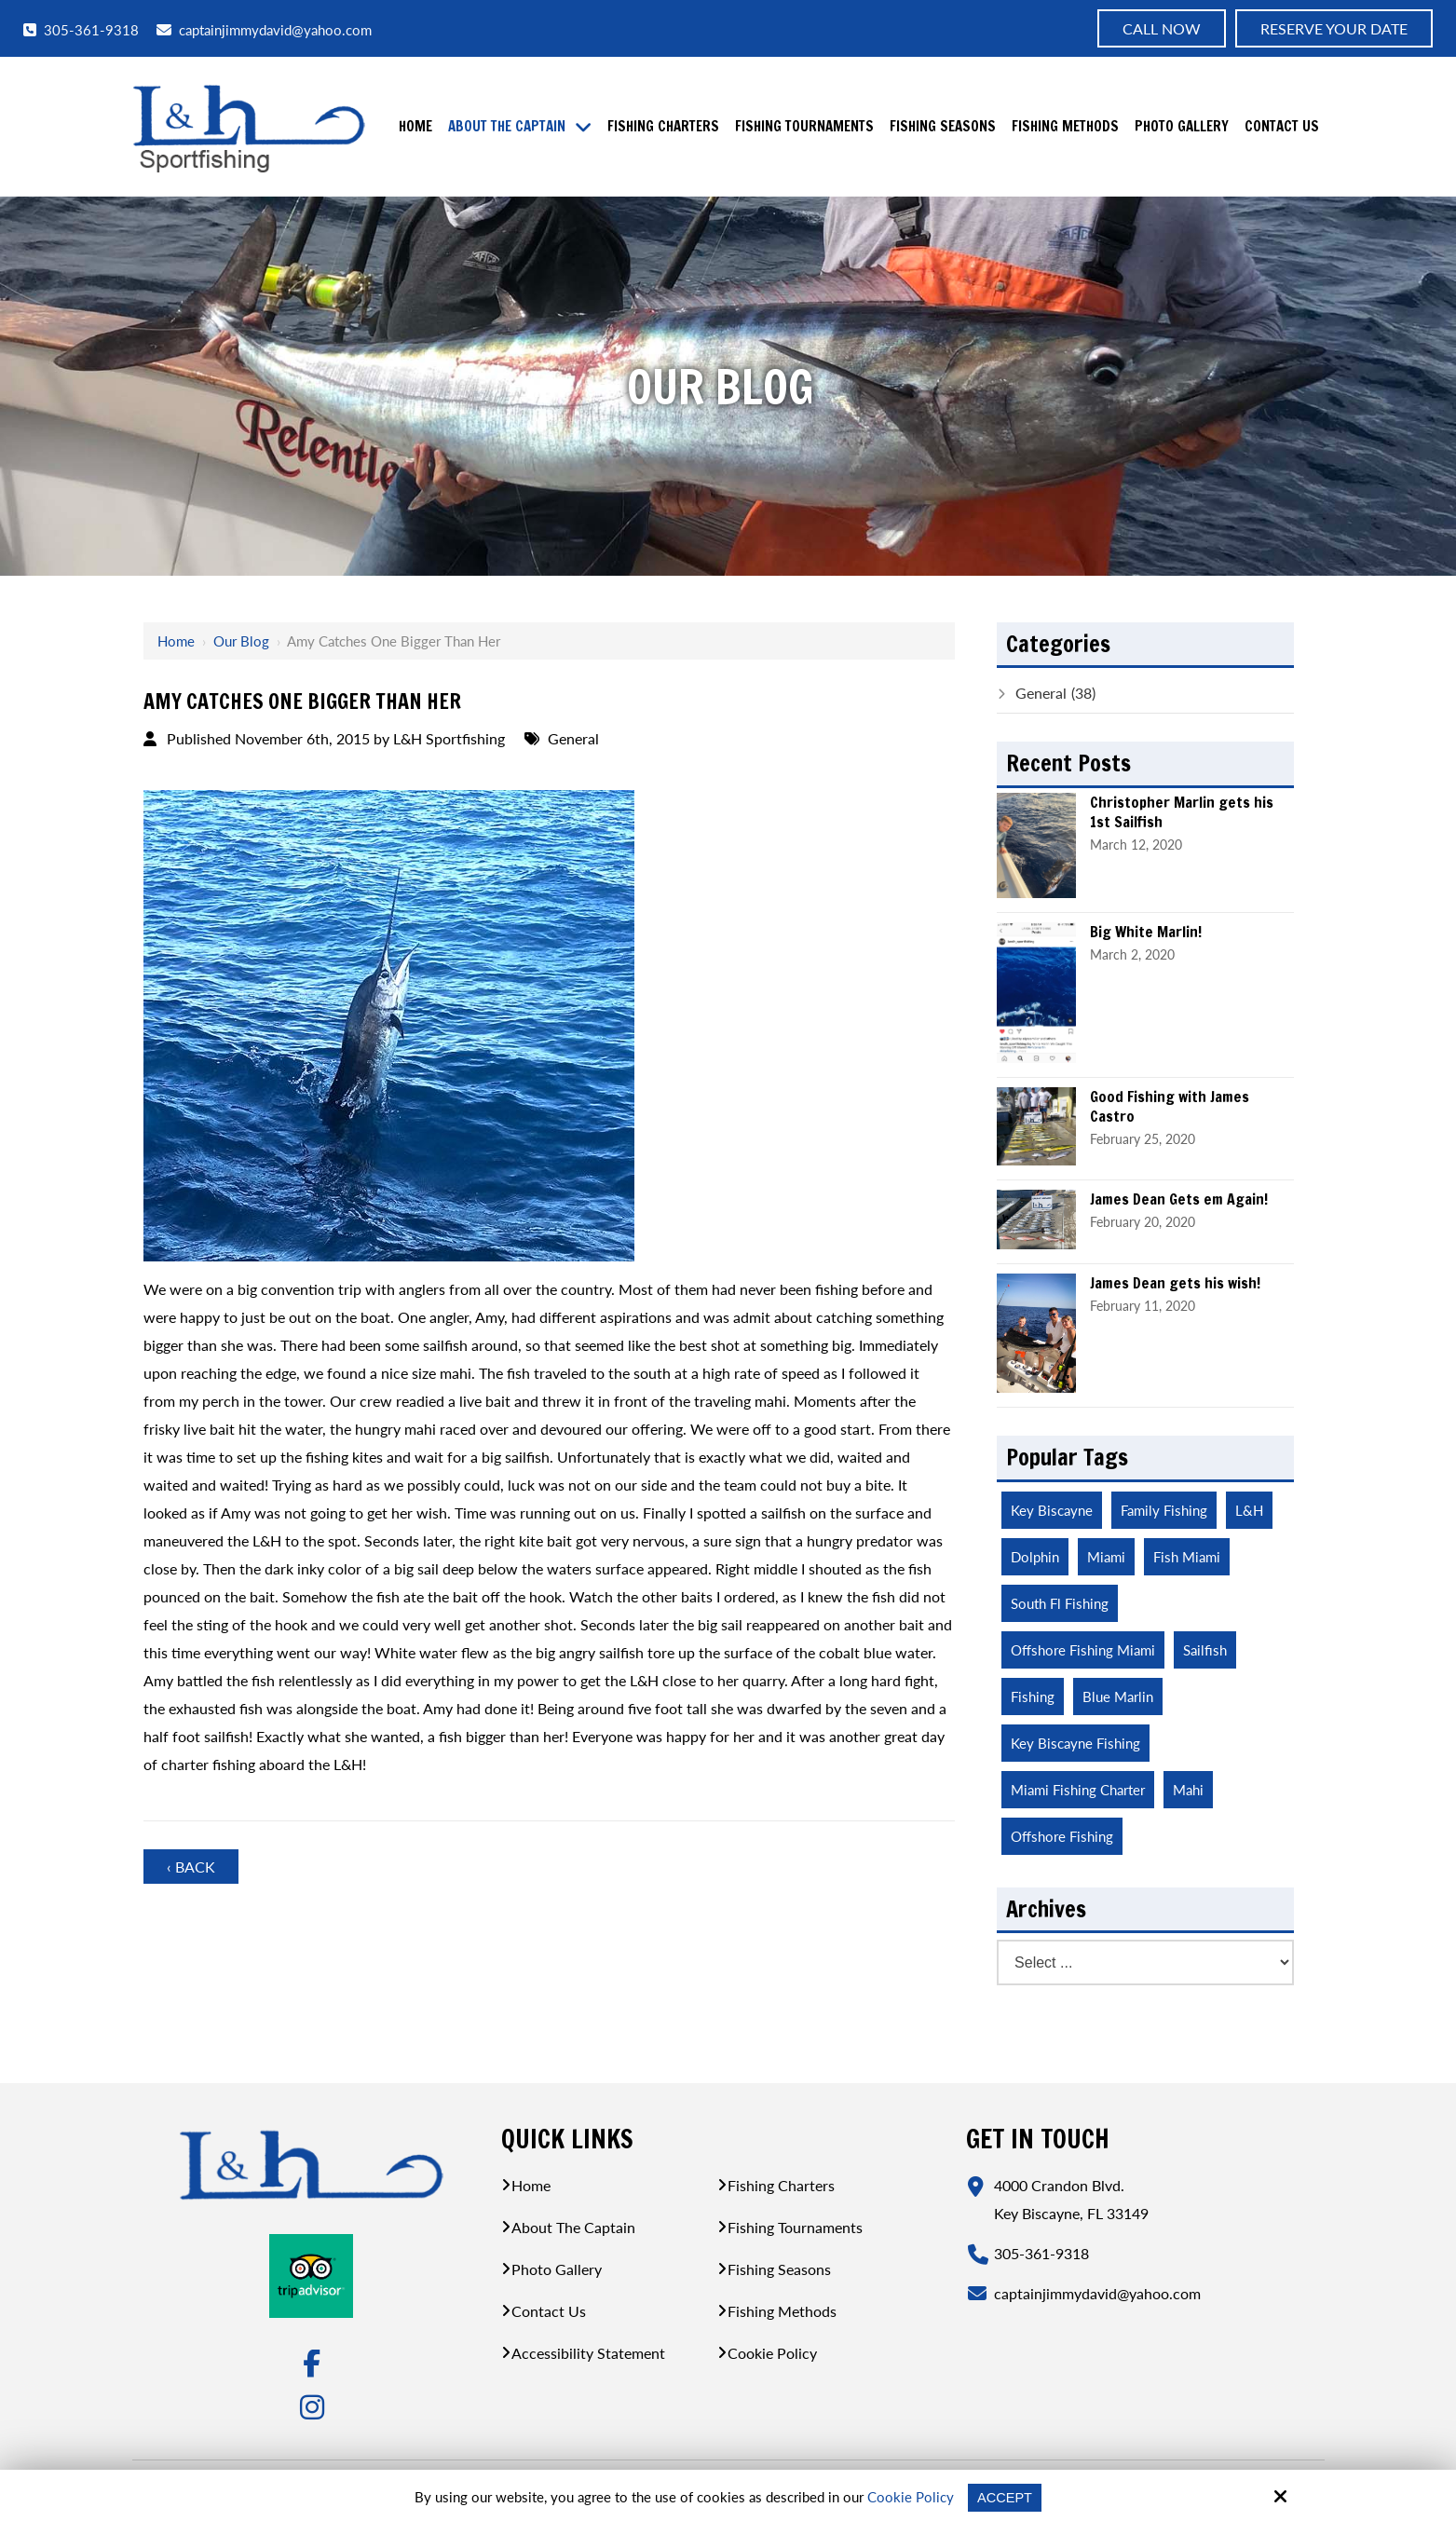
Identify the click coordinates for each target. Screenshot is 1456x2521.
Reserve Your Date (1334, 28)
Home (176, 641)
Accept (1004, 2497)
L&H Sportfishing (449, 738)
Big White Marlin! (1146, 932)
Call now (1162, 28)
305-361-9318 (81, 29)
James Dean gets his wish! (1175, 1283)
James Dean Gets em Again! (1179, 1199)
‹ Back (191, 1866)
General (573, 738)
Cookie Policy (909, 2496)
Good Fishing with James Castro (1169, 1106)
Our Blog (241, 641)
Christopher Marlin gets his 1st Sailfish (1181, 812)
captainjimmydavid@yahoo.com (264, 29)
